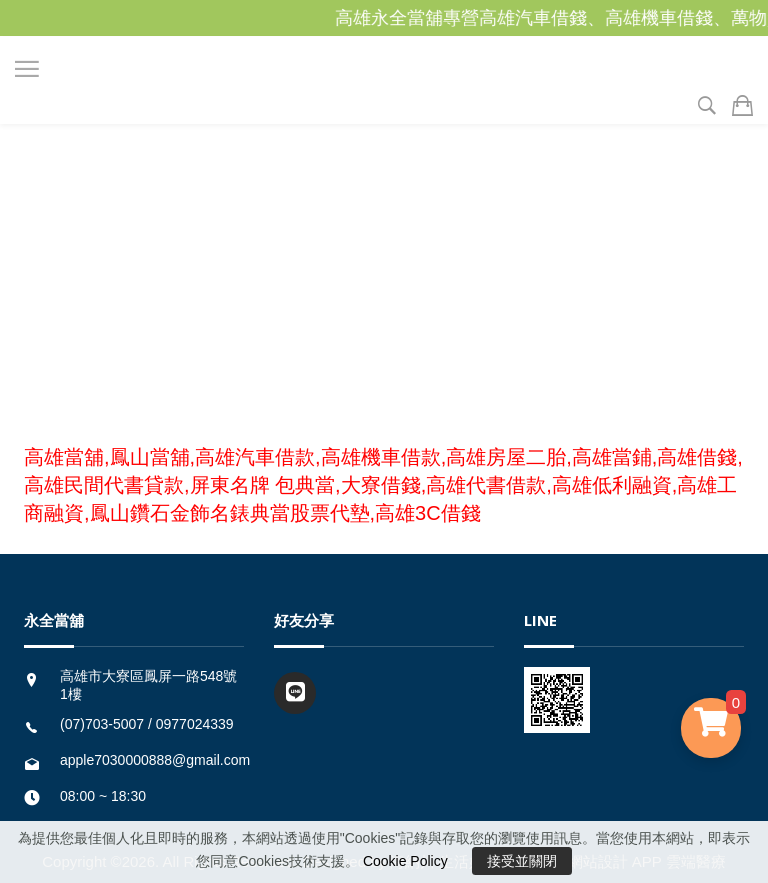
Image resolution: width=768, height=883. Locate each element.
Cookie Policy (405, 861)
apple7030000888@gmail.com (155, 760)
